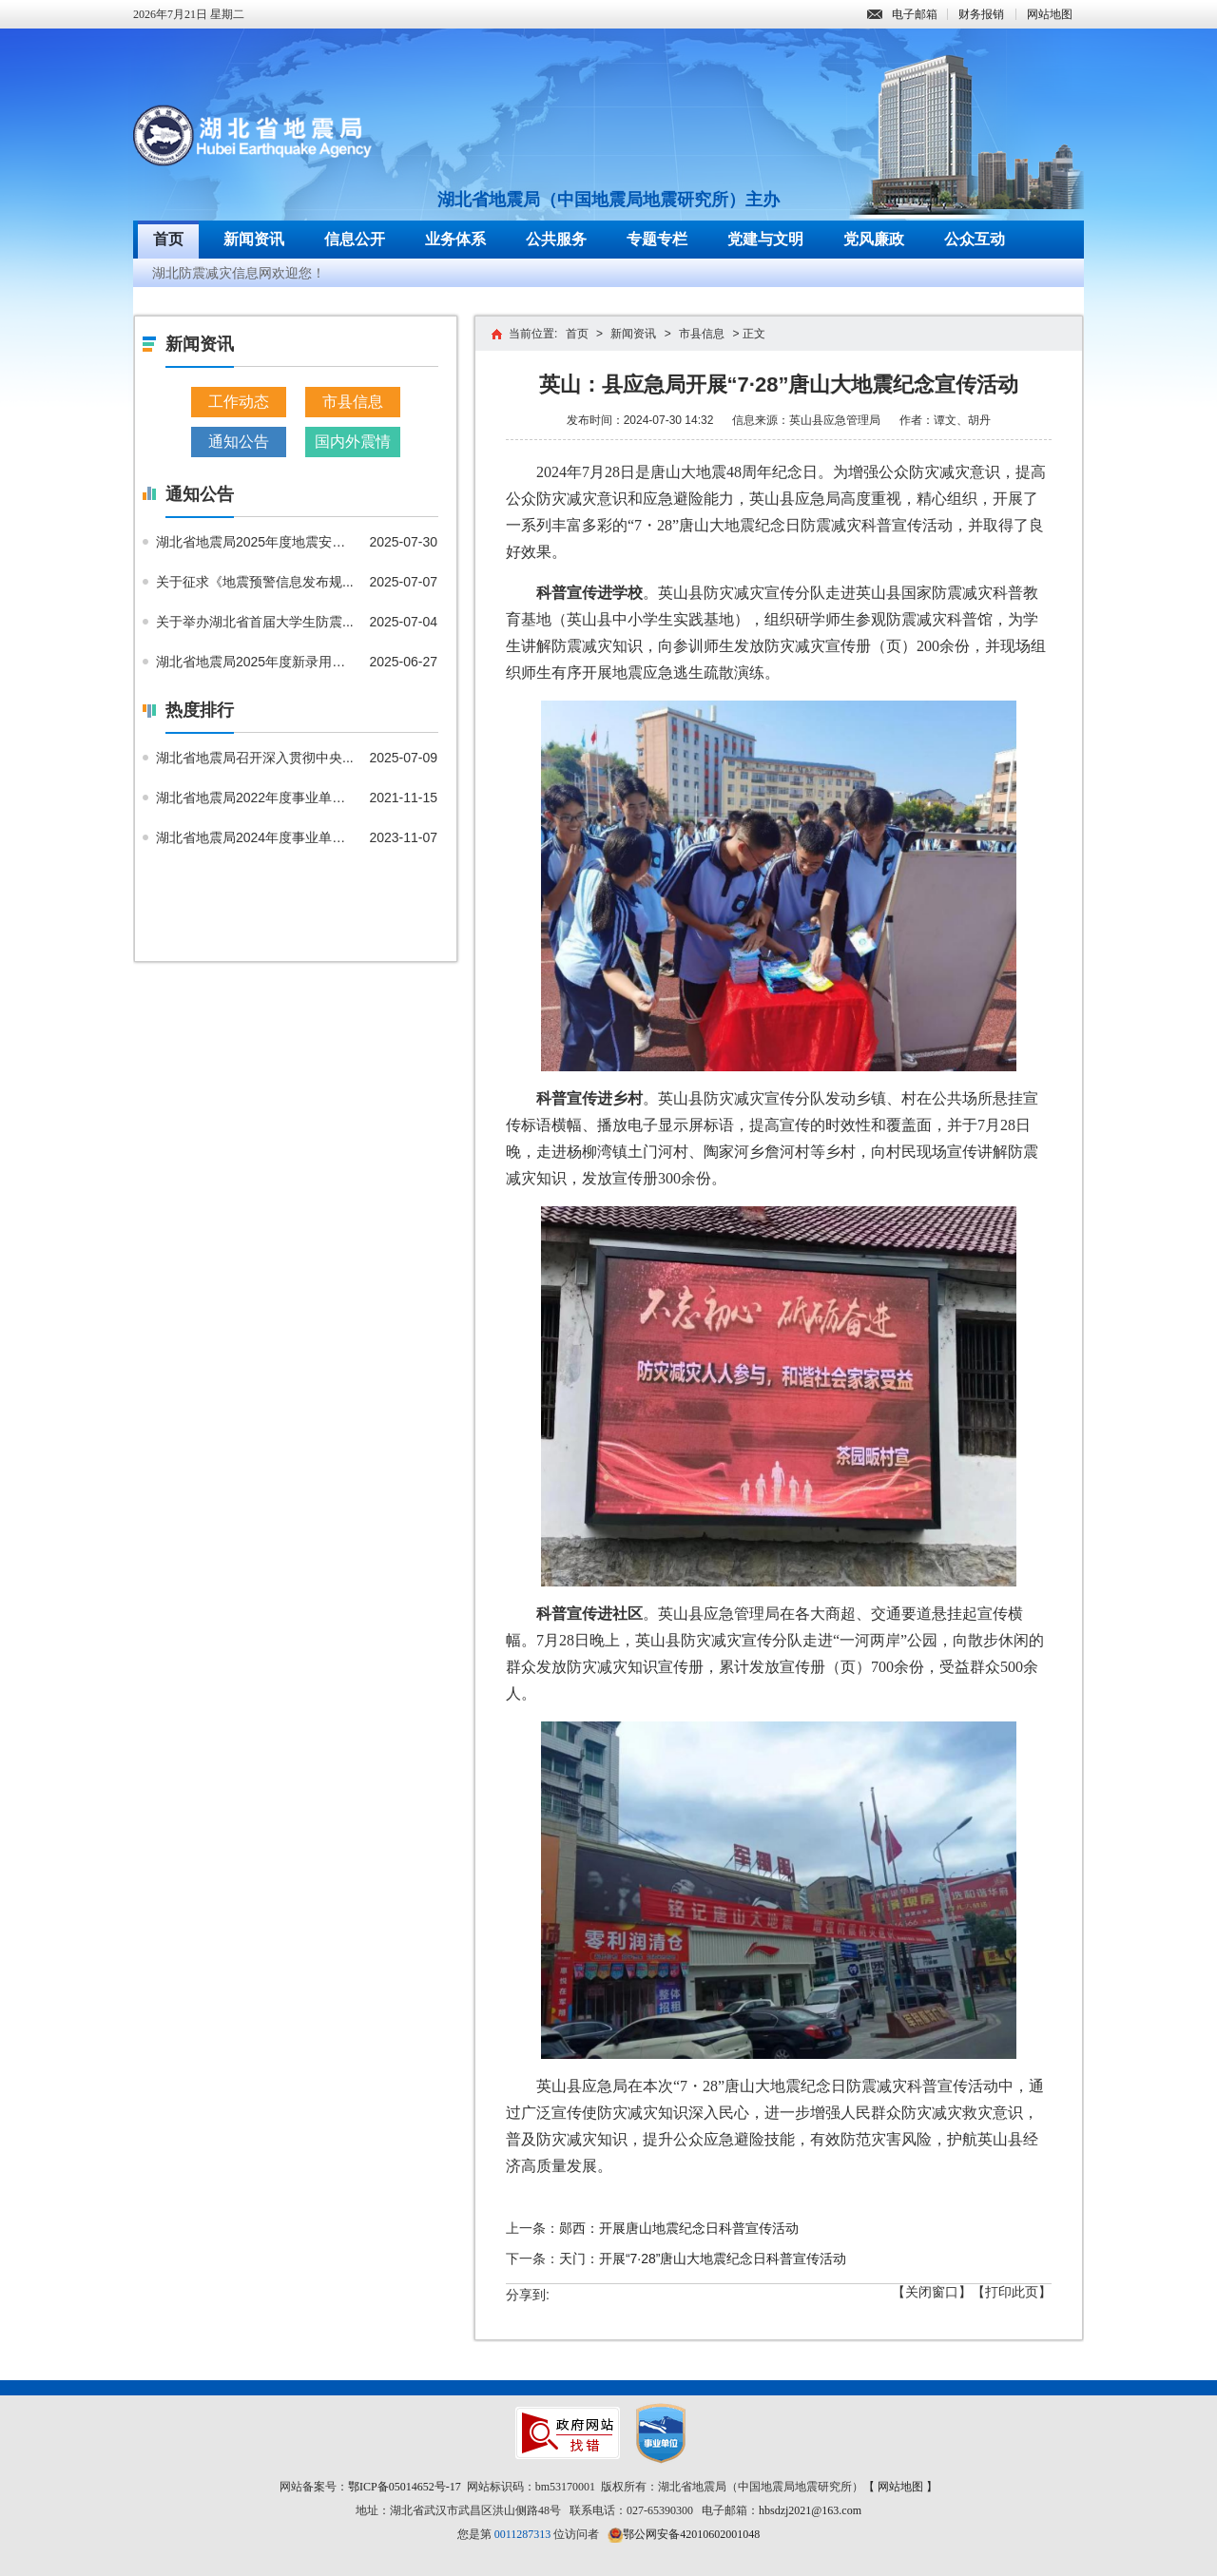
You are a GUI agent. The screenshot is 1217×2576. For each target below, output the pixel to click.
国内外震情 (353, 441)
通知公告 (238, 441)
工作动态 (238, 402)
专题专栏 (657, 239)
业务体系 (455, 239)
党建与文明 (765, 239)
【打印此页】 (1012, 2291)
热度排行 (199, 710)
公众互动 (974, 239)
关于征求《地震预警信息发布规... (255, 581)
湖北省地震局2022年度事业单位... (256, 797)
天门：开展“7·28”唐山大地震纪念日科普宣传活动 (703, 2258)
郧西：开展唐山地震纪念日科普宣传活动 (679, 2228)
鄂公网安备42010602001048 (691, 2534)
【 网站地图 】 (900, 2486)
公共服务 (556, 239)
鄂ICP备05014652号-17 (404, 2486)
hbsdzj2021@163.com (810, 2510)
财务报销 (981, 14)
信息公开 (354, 239)
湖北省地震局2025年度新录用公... (256, 661)
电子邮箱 (902, 14)
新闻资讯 (253, 239)
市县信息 (352, 402)
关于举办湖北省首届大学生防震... (255, 621)
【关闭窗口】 (932, 2291)
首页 (168, 239)
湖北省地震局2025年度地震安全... (256, 541)
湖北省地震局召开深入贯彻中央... (255, 757)
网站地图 (1049, 14)
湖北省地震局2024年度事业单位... (256, 837)
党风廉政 (873, 239)
